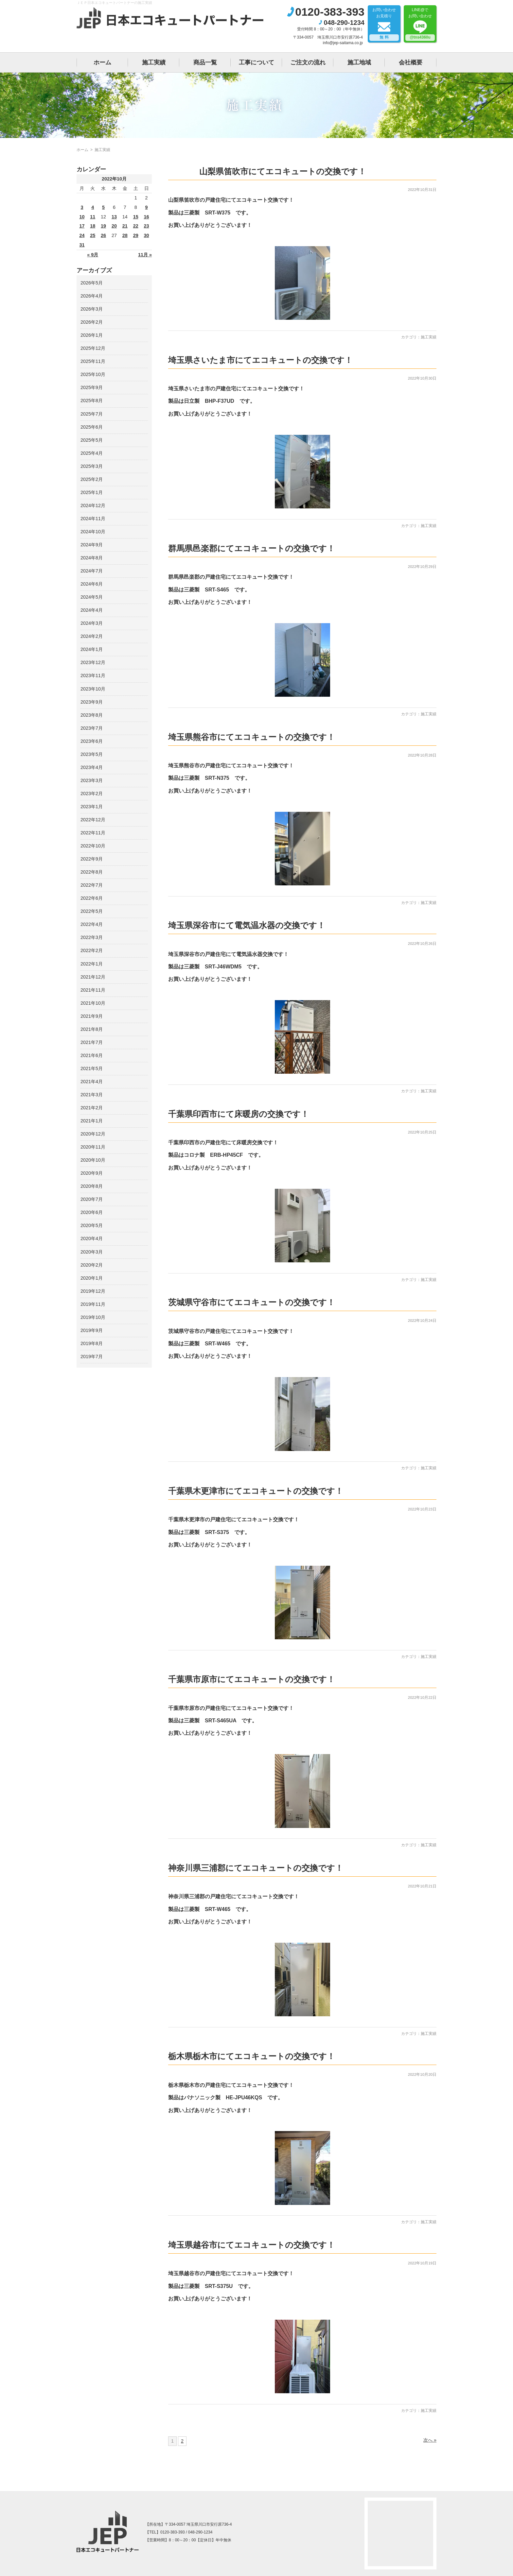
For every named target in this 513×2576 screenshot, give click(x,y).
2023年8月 (91, 715)
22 (135, 226)
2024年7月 (91, 570)
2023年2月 (91, 793)
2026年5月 (91, 282)
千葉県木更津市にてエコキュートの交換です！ (255, 1490)
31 (81, 244)
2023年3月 (91, 780)
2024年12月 (92, 505)
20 (114, 226)
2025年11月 (92, 361)
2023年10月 (92, 688)
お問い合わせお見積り (384, 24)
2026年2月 (91, 322)
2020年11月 (92, 1147)
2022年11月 (92, 832)
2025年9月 (91, 387)
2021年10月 (92, 1003)
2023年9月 (91, 702)
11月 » (145, 254)
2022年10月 (92, 845)
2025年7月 (91, 414)
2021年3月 (91, 1094)
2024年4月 (91, 610)
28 (125, 235)
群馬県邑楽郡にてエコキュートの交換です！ (251, 548)
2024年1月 (91, 649)
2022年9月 (91, 859)
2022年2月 (91, 950)
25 (92, 235)
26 (103, 235)
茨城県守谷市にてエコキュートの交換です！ (251, 1302)
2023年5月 (91, 754)
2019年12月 (92, 1291)
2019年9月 (91, 1330)
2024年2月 (91, 636)
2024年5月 (91, 597)
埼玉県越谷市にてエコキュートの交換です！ (251, 2244)
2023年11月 (92, 675)
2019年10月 (92, 1317)
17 (81, 226)
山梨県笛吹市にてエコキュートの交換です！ (282, 171)
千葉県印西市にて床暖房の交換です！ (238, 1113)
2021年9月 (91, 1016)
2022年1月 (91, 963)
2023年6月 (91, 741)
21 (125, 226)
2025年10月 (92, 374)
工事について (256, 62)
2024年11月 (92, 518)
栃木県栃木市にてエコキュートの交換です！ (251, 2056)
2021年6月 (91, 1055)
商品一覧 (205, 62)
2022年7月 (91, 885)
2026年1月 (91, 335)
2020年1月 (91, 1278)
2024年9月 (91, 544)
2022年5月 (91, 911)
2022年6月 (91, 898)
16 (146, 216)
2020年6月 (91, 1212)
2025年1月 (91, 492)
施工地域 (359, 62)
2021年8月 (91, 1029)
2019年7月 (91, 1356)
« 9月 (92, 254)
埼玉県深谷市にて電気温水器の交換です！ (246, 925)
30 (146, 235)
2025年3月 (91, 466)
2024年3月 (91, 623)
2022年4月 (91, 924)
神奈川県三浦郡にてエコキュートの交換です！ (255, 1867)
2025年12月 (92, 348)
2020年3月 (91, 1251)
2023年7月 (91, 728)
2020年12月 (92, 1133)
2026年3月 (91, 309)
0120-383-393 (329, 12)
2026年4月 (91, 296)
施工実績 (154, 62)
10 (81, 216)
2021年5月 (91, 1068)
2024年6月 (91, 584)
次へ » (429, 2440)
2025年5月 (91, 440)
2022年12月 (92, 819)
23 (146, 226)
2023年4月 (91, 767)
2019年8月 (91, 1343)
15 (135, 216)
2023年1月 (91, 806)
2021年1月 (91, 1120)
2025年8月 (91, 400)
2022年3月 (91, 937)
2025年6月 (91, 427)
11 (92, 216)
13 (114, 216)
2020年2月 (91, 1265)
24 (81, 235)
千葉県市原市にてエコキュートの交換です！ (251, 1679)
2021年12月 (92, 977)
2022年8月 (91, 872)
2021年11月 (92, 990)
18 (92, 226)
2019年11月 (92, 1304)
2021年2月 (91, 1107)
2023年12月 (92, 662)
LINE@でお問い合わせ (420, 24)
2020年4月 (91, 1238)
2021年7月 (91, 1042)
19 (103, 226)
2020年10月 (92, 1160)
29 (135, 235)
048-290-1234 (344, 22)
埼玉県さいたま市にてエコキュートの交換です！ (260, 360)
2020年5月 (91, 1225)
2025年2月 (91, 479)
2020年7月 (91, 1199)
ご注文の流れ (308, 62)
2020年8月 (91, 1186)
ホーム (102, 62)
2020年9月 (91, 1173)
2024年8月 (91, 557)
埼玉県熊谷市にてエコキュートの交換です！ (251, 737)
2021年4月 (91, 1081)
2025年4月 (91, 453)
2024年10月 (92, 531)
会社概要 (410, 62)
